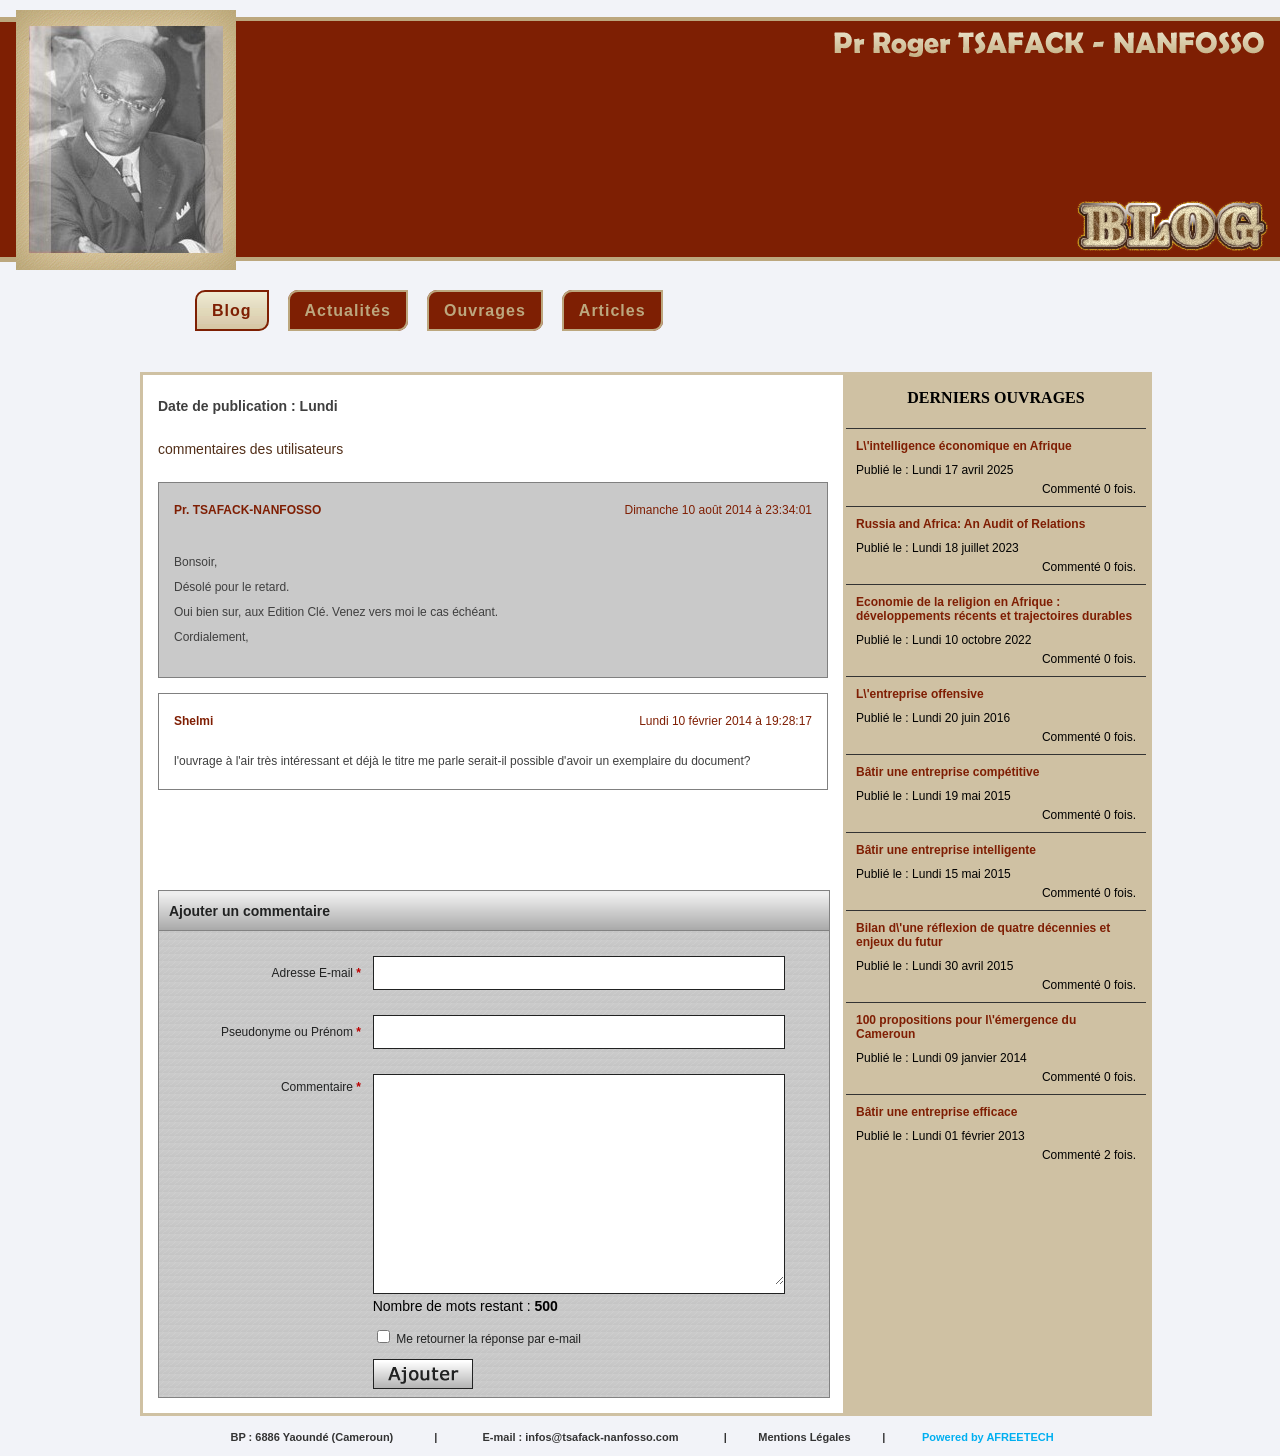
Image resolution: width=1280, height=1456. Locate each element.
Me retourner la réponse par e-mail (479, 1339)
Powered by (988, 1437)
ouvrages (485, 310)
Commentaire (321, 1087)
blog (232, 310)
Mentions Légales (804, 1437)
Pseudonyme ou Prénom (291, 1032)
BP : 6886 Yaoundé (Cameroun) (311, 1437)
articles (612, 310)
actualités (348, 310)
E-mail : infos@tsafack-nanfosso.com (580, 1437)
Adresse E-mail (316, 973)
